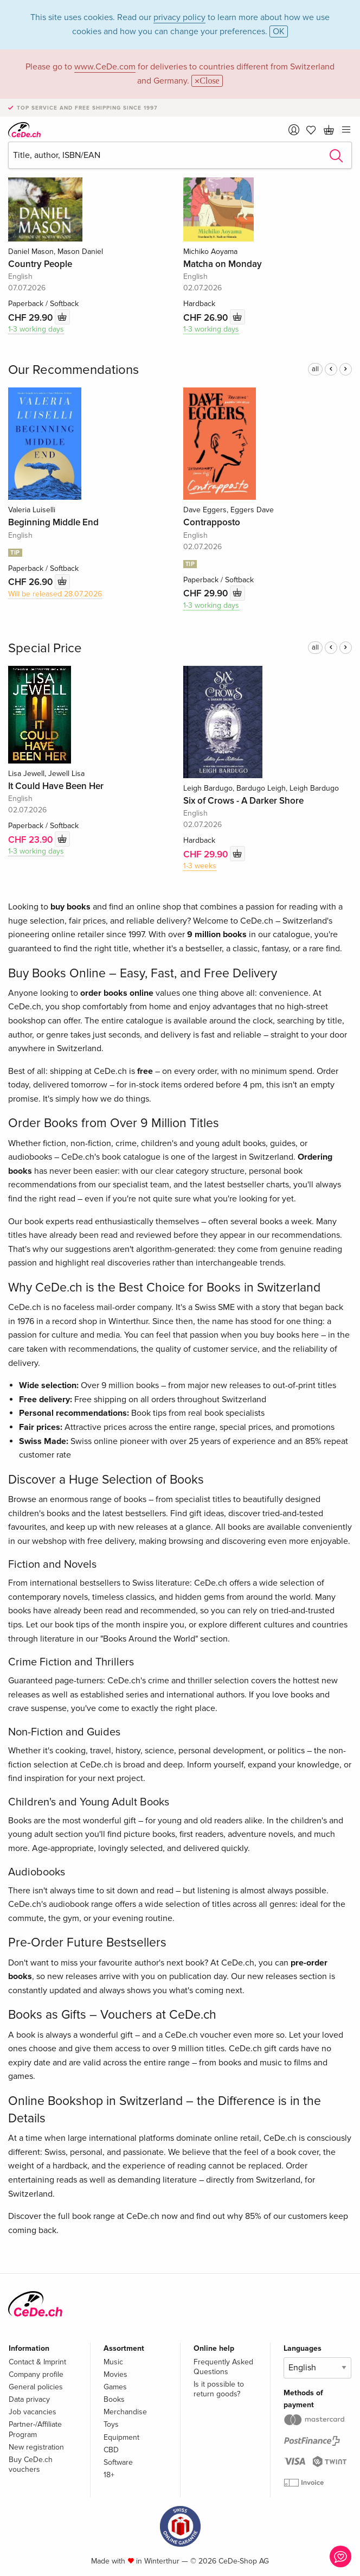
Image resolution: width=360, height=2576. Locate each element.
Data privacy (29, 2399)
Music (113, 2362)
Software (118, 2462)
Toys (111, 2424)
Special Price (45, 648)
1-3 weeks (199, 865)
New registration (36, 2447)
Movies (115, 2374)
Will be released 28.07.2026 (55, 594)
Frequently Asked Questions (223, 2366)
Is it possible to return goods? (219, 2389)
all (315, 369)
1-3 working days (36, 329)
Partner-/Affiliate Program (35, 2429)
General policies (36, 2386)
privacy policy (179, 17)
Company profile (36, 2374)
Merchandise (125, 2411)
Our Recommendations (73, 370)
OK (279, 31)
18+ (109, 2474)
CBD (111, 2449)
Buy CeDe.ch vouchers (31, 2464)
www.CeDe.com (105, 66)
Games (115, 2386)
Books (114, 2399)
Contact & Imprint (37, 2362)
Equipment (121, 2437)
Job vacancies (32, 2411)
